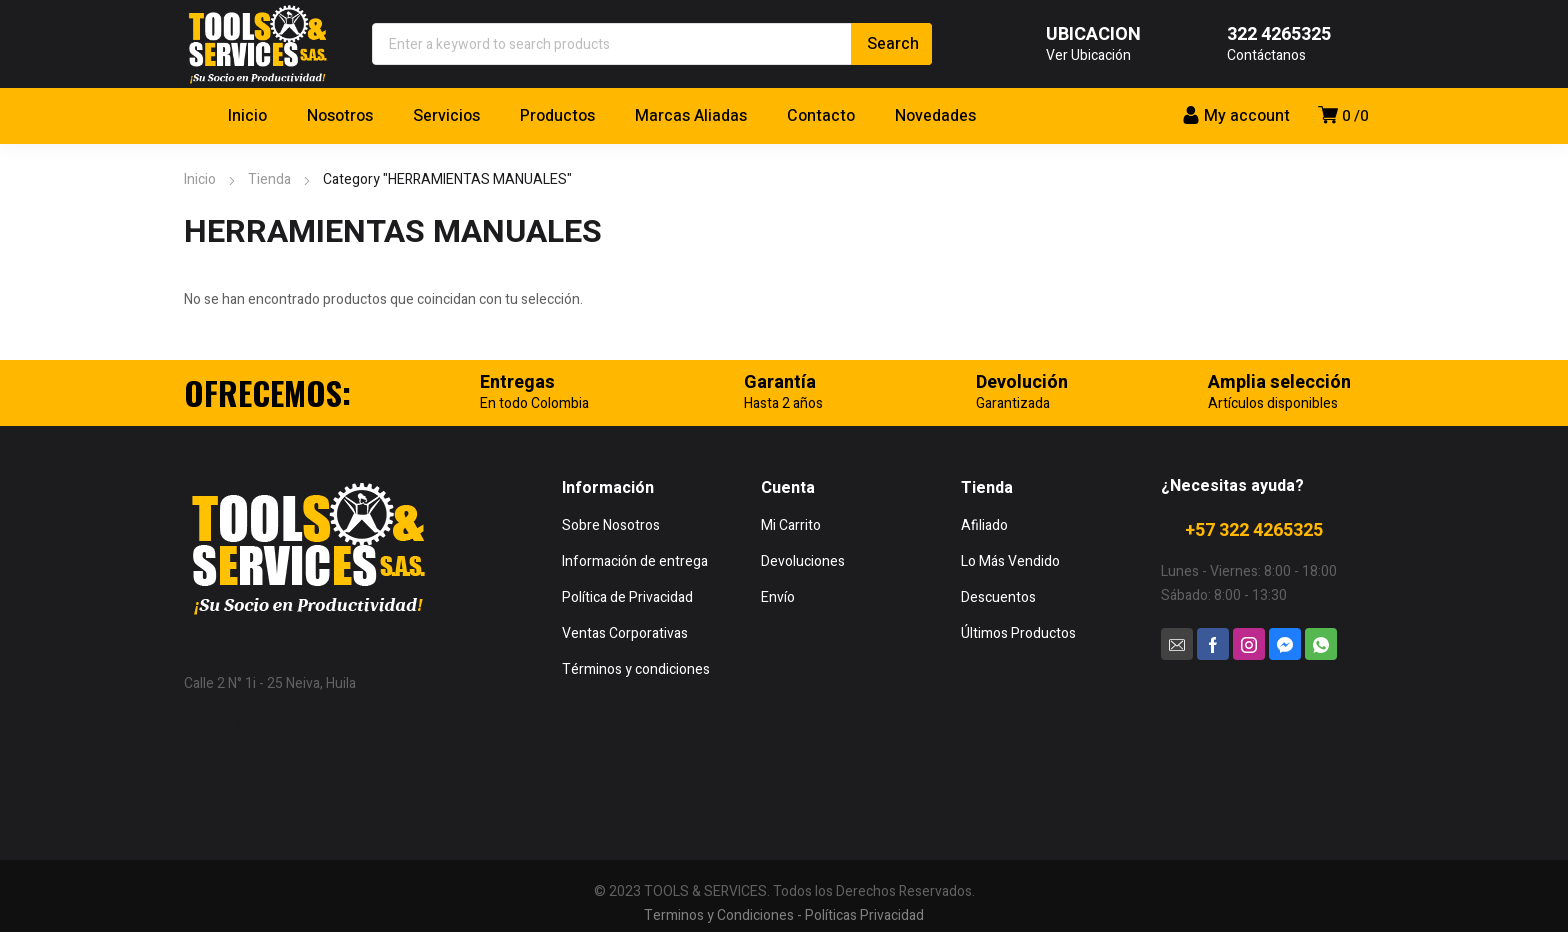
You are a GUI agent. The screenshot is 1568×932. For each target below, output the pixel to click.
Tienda (269, 179)
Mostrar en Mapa (236, 723)
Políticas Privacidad (864, 915)
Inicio (200, 179)
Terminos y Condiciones (719, 915)
